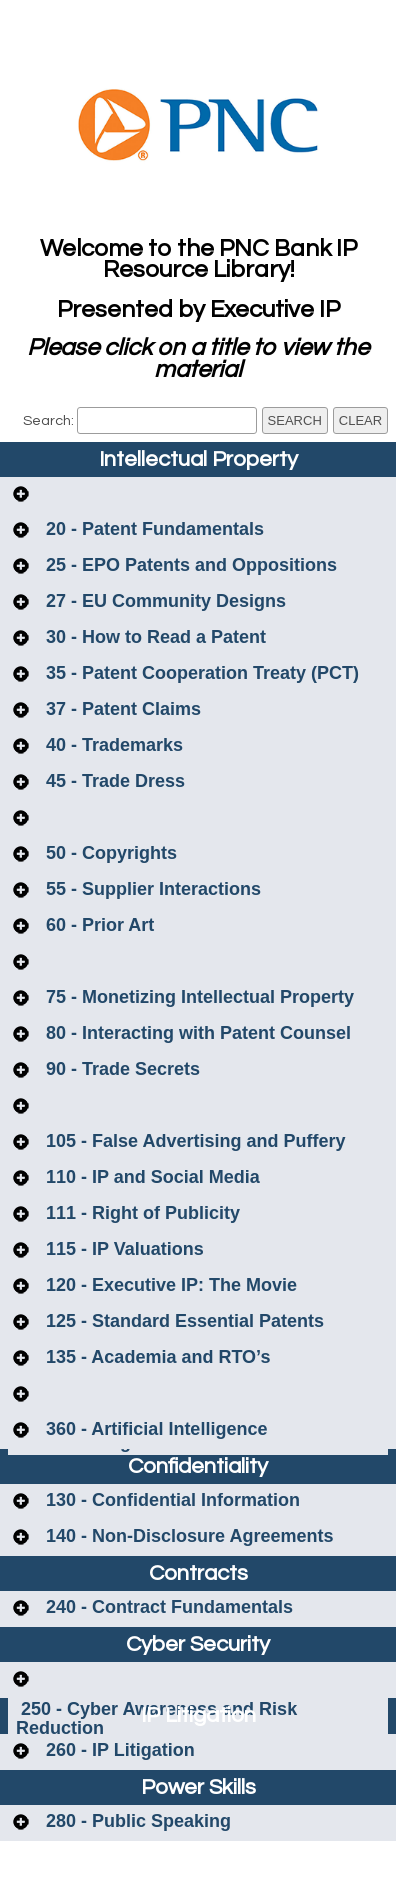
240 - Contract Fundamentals (167, 1607)
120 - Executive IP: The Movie (169, 1285)
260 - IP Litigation (118, 1750)
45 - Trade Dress (113, 781)
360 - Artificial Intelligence (154, 1429)
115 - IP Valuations (122, 1249)
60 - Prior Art (97, 925)
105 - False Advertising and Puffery (193, 1141)
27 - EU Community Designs (163, 601)
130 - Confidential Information (170, 1500)
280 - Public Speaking (136, 1821)
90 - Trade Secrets (120, 1069)
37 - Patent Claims (121, 709)
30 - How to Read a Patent (153, 637)
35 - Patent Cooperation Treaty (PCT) (200, 673)
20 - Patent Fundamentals (152, 529)
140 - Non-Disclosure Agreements (187, 1536)
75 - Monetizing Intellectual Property (197, 997)
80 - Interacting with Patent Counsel (196, 1033)
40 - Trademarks (112, 745)
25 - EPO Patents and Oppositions (189, 565)
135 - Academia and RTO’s (155, 1357)
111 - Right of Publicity (140, 1213)
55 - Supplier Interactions (151, 889)
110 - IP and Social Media (150, 1177)
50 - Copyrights (109, 853)
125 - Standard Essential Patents (182, 1321)
